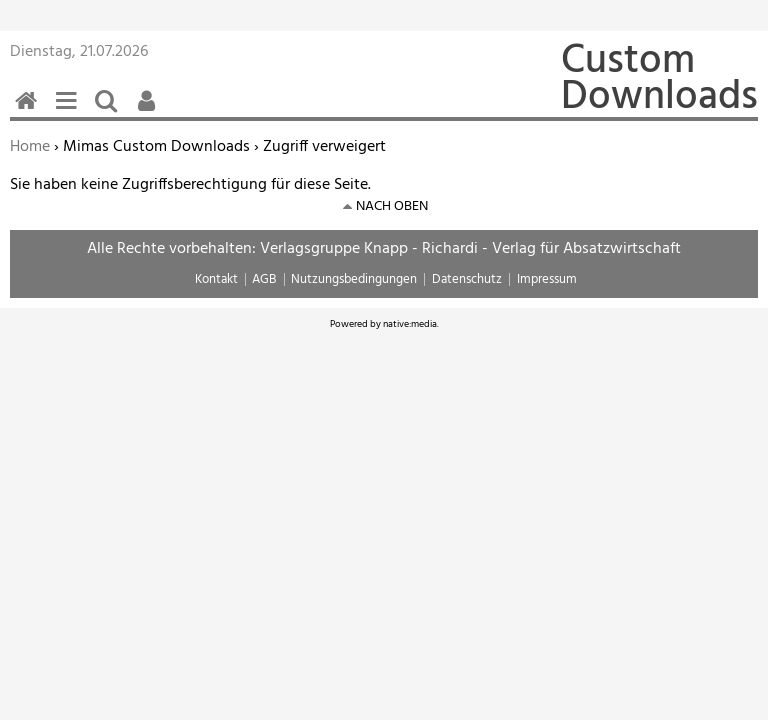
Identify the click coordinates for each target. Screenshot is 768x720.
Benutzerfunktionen (150, 111)
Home (30, 147)
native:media (410, 324)
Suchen (110, 111)
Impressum (547, 279)
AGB (264, 279)
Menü (70, 111)
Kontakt (216, 279)
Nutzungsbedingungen (354, 279)
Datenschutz (467, 279)
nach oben (392, 206)
